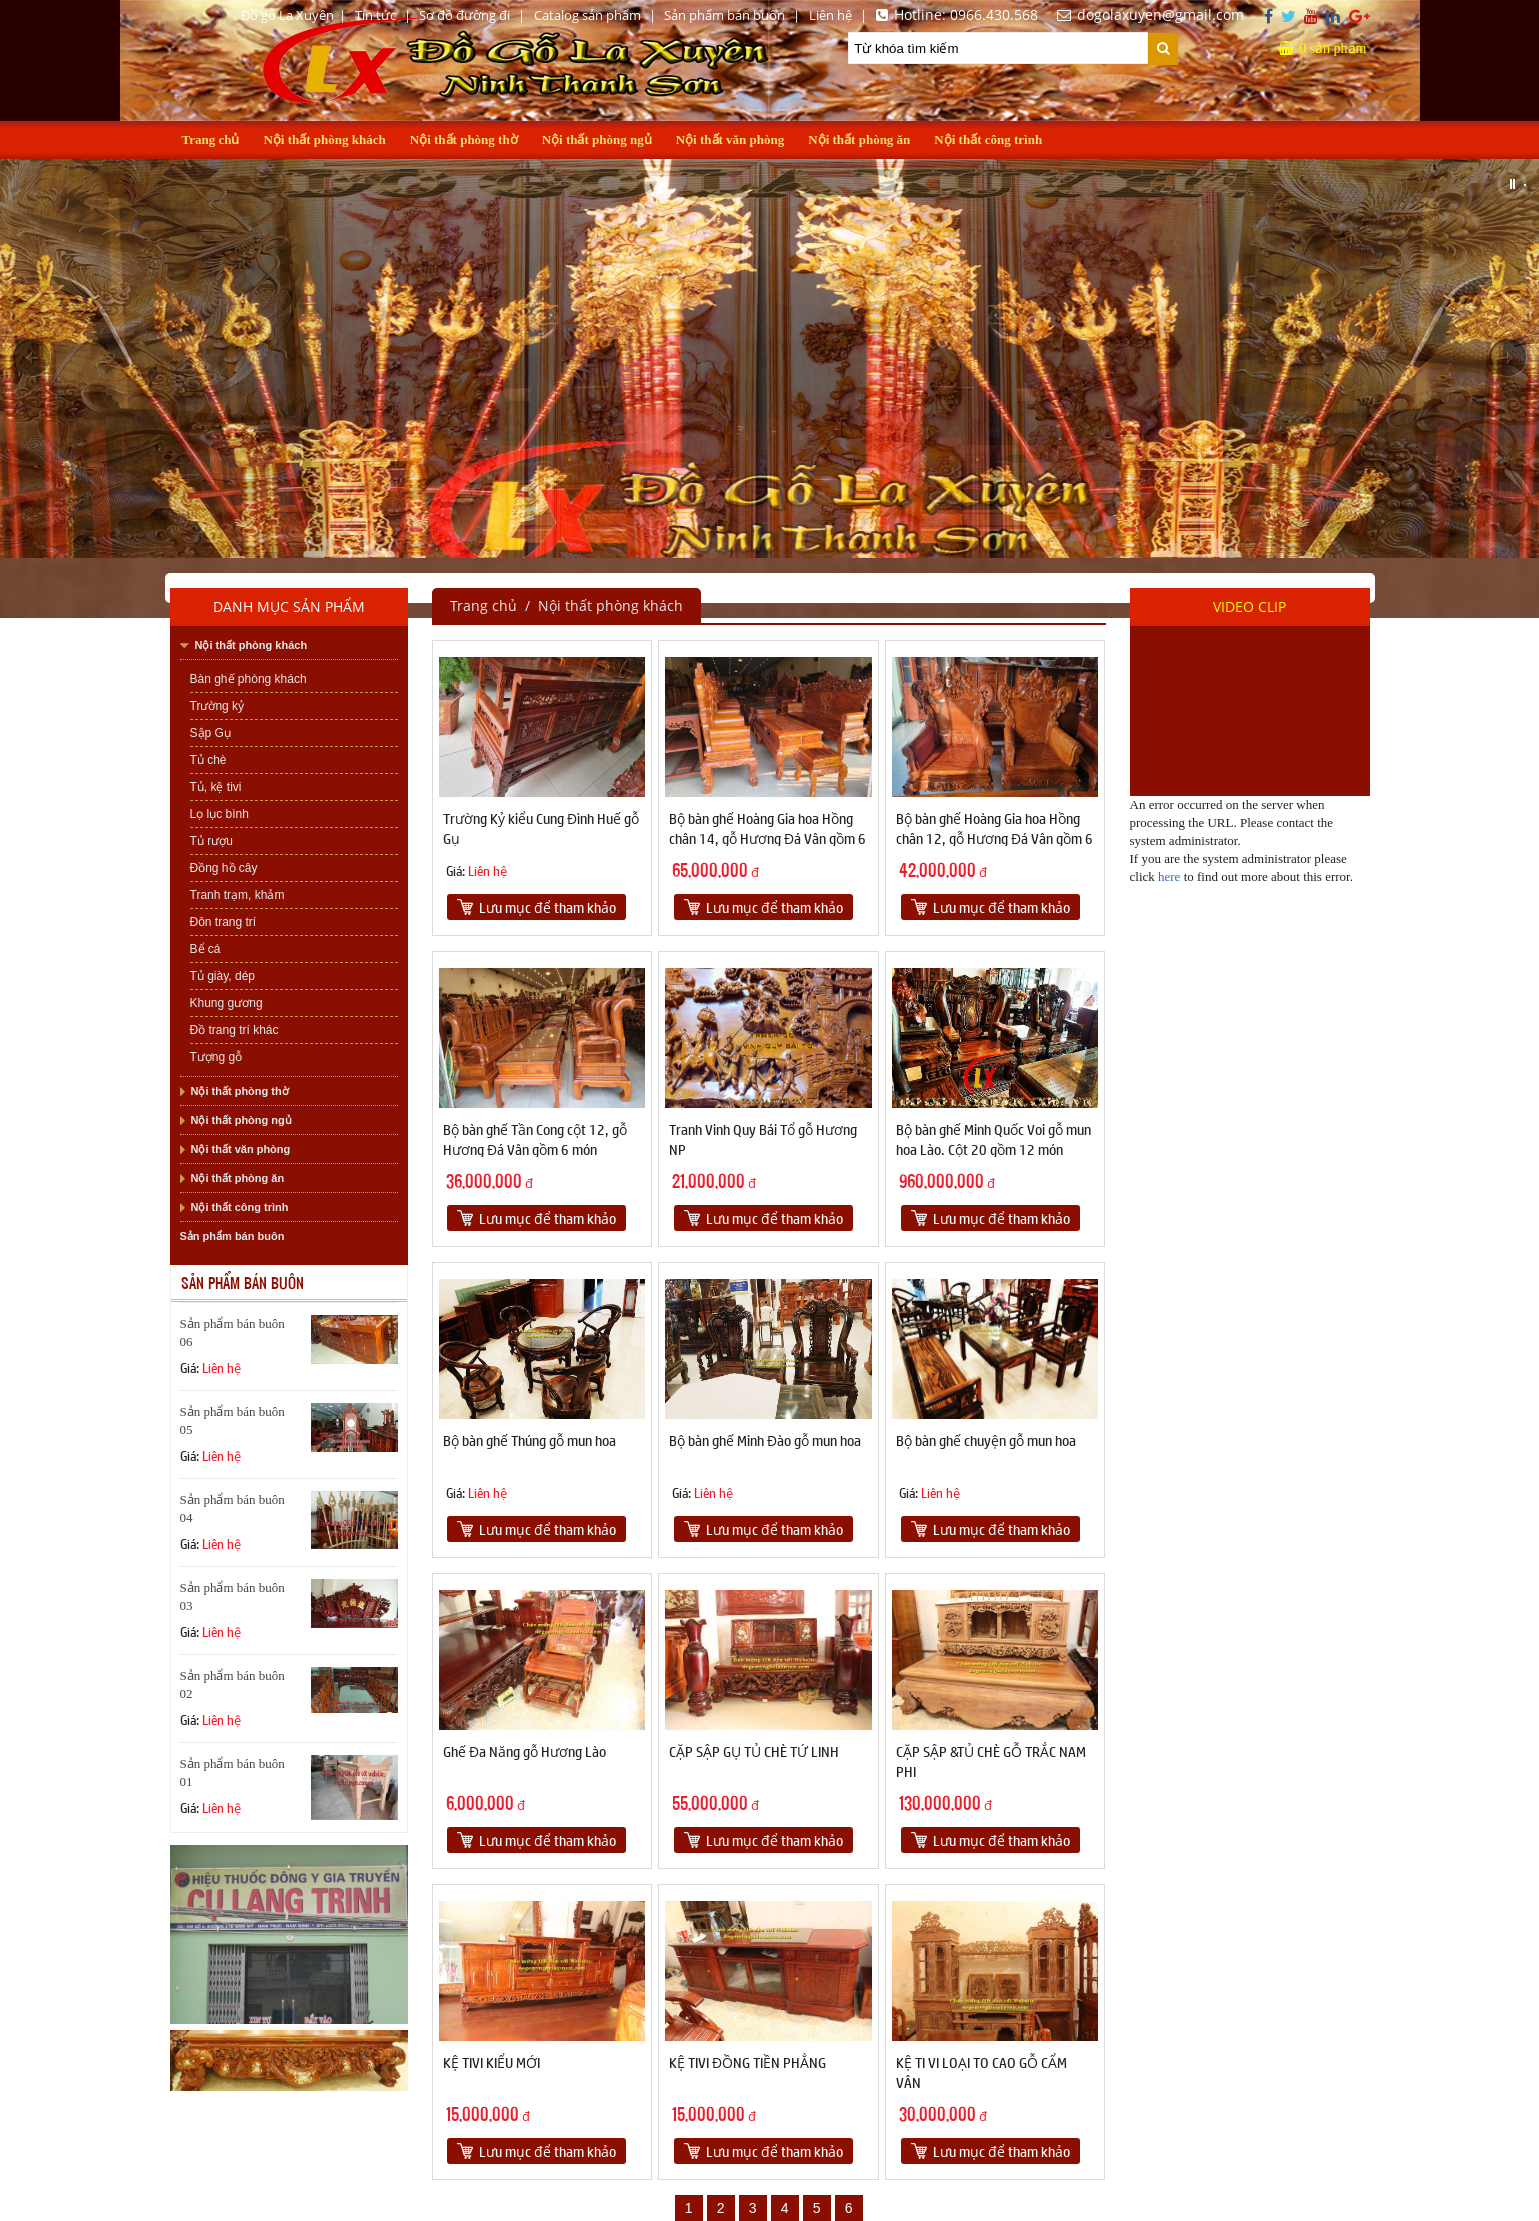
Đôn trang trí (223, 922)
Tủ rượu (211, 841)
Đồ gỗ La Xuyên (287, 15)
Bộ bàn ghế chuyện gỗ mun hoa (986, 1440)
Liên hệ (830, 15)
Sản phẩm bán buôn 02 (232, 1684)
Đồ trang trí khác (234, 1030)
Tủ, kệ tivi (216, 787)
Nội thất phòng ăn (859, 139)
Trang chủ (211, 139)
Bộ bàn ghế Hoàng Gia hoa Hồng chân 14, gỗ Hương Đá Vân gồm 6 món (767, 838)
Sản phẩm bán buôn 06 (232, 1332)
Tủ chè (208, 760)
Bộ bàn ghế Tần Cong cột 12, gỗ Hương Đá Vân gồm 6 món (535, 1139)
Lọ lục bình (219, 814)
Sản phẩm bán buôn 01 (232, 1772)
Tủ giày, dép (222, 976)
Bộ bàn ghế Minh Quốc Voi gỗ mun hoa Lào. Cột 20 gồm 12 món (993, 1139)
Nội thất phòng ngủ (597, 139)
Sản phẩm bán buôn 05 (232, 1420)
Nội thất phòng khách (324, 139)
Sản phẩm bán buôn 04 (232, 1508)
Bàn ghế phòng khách (248, 679)
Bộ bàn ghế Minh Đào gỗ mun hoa (765, 1440)
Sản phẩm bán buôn (724, 15)
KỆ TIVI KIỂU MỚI (491, 2062)
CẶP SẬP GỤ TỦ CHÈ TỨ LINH (754, 1751)
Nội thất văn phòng (730, 139)
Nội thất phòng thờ (464, 139)
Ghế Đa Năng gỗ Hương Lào (524, 1751)
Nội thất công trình (988, 139)
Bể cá (205, 949)
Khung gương (226, 1003)
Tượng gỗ (216, 1057)
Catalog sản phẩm (587, 15)
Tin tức (375, 15)
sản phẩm (1322, 48)
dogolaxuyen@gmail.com (1147, 14)
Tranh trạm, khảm (237, 895)
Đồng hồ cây (224, 868)
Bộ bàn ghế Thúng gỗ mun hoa (529, 1440)
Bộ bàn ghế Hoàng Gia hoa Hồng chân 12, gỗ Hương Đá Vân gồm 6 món (994, 838)
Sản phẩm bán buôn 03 (232, 1596)
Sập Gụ (210, 733)
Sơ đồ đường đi (464, 15)
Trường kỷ (217, 706)
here (1169, 876)
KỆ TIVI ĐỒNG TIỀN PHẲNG (747, 2062)
